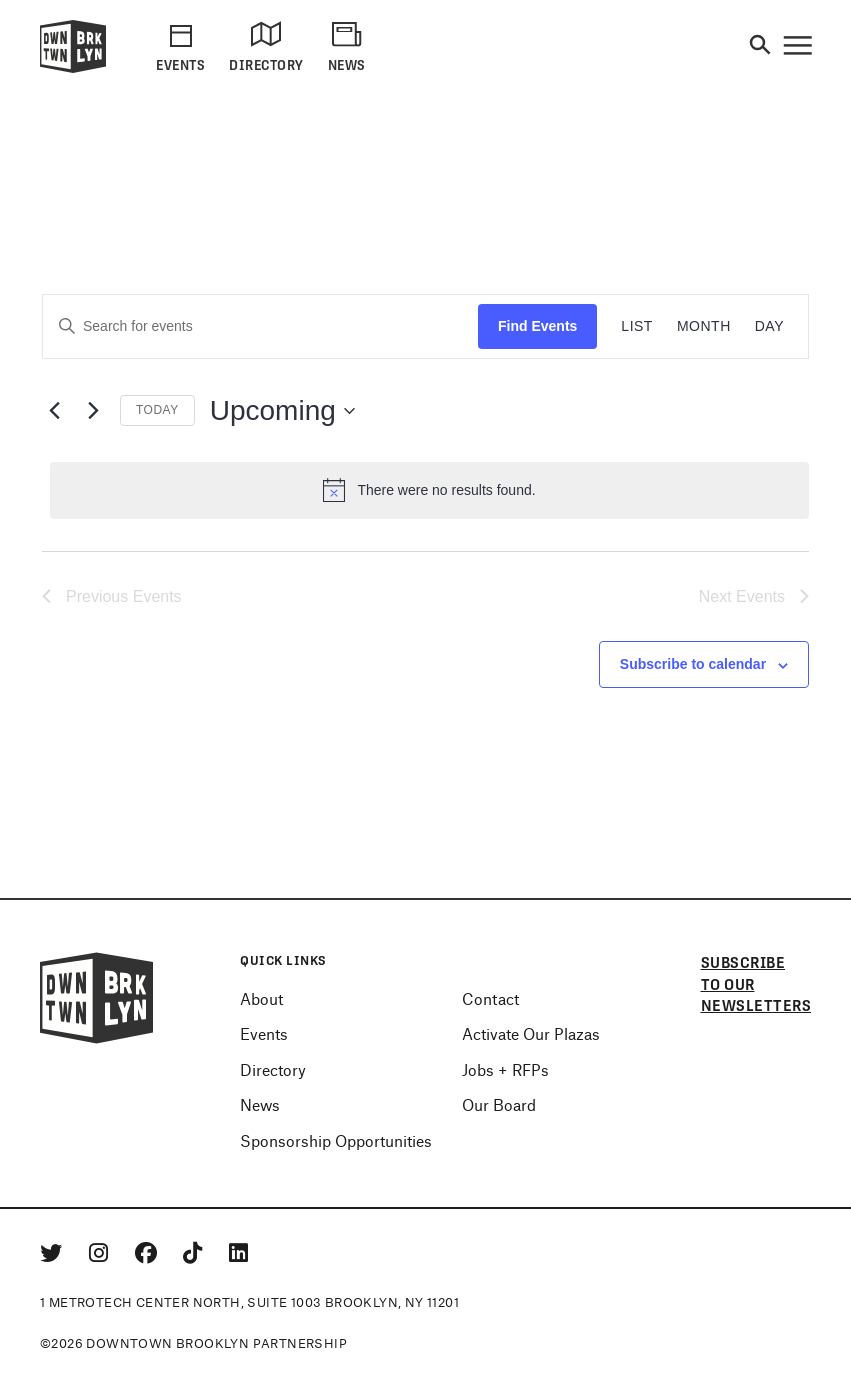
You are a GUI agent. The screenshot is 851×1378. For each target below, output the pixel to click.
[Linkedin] (238, 1252)
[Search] (760, 46)
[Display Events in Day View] (769, 326)
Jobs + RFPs (505, 1069)
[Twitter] (54, 1252)
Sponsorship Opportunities (336, 1140)
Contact (490, 998)
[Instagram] (102, 1252)
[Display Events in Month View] (704, 326)
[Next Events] (93, 411)
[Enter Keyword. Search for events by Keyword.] (260, 326)
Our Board (499, 1104)
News (260, 1104)
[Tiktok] (196, 1252)
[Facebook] (149, 1252)
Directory (273, 1069)
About (261, 998)
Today (157, 410)
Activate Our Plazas (531, 1033)
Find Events (537, 326)
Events (264, 1033)
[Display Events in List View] (637, 326)
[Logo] (73, 69)
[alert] (429, 490)
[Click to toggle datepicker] (282, 411)
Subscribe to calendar (693, 664)
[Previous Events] (54, 411)
